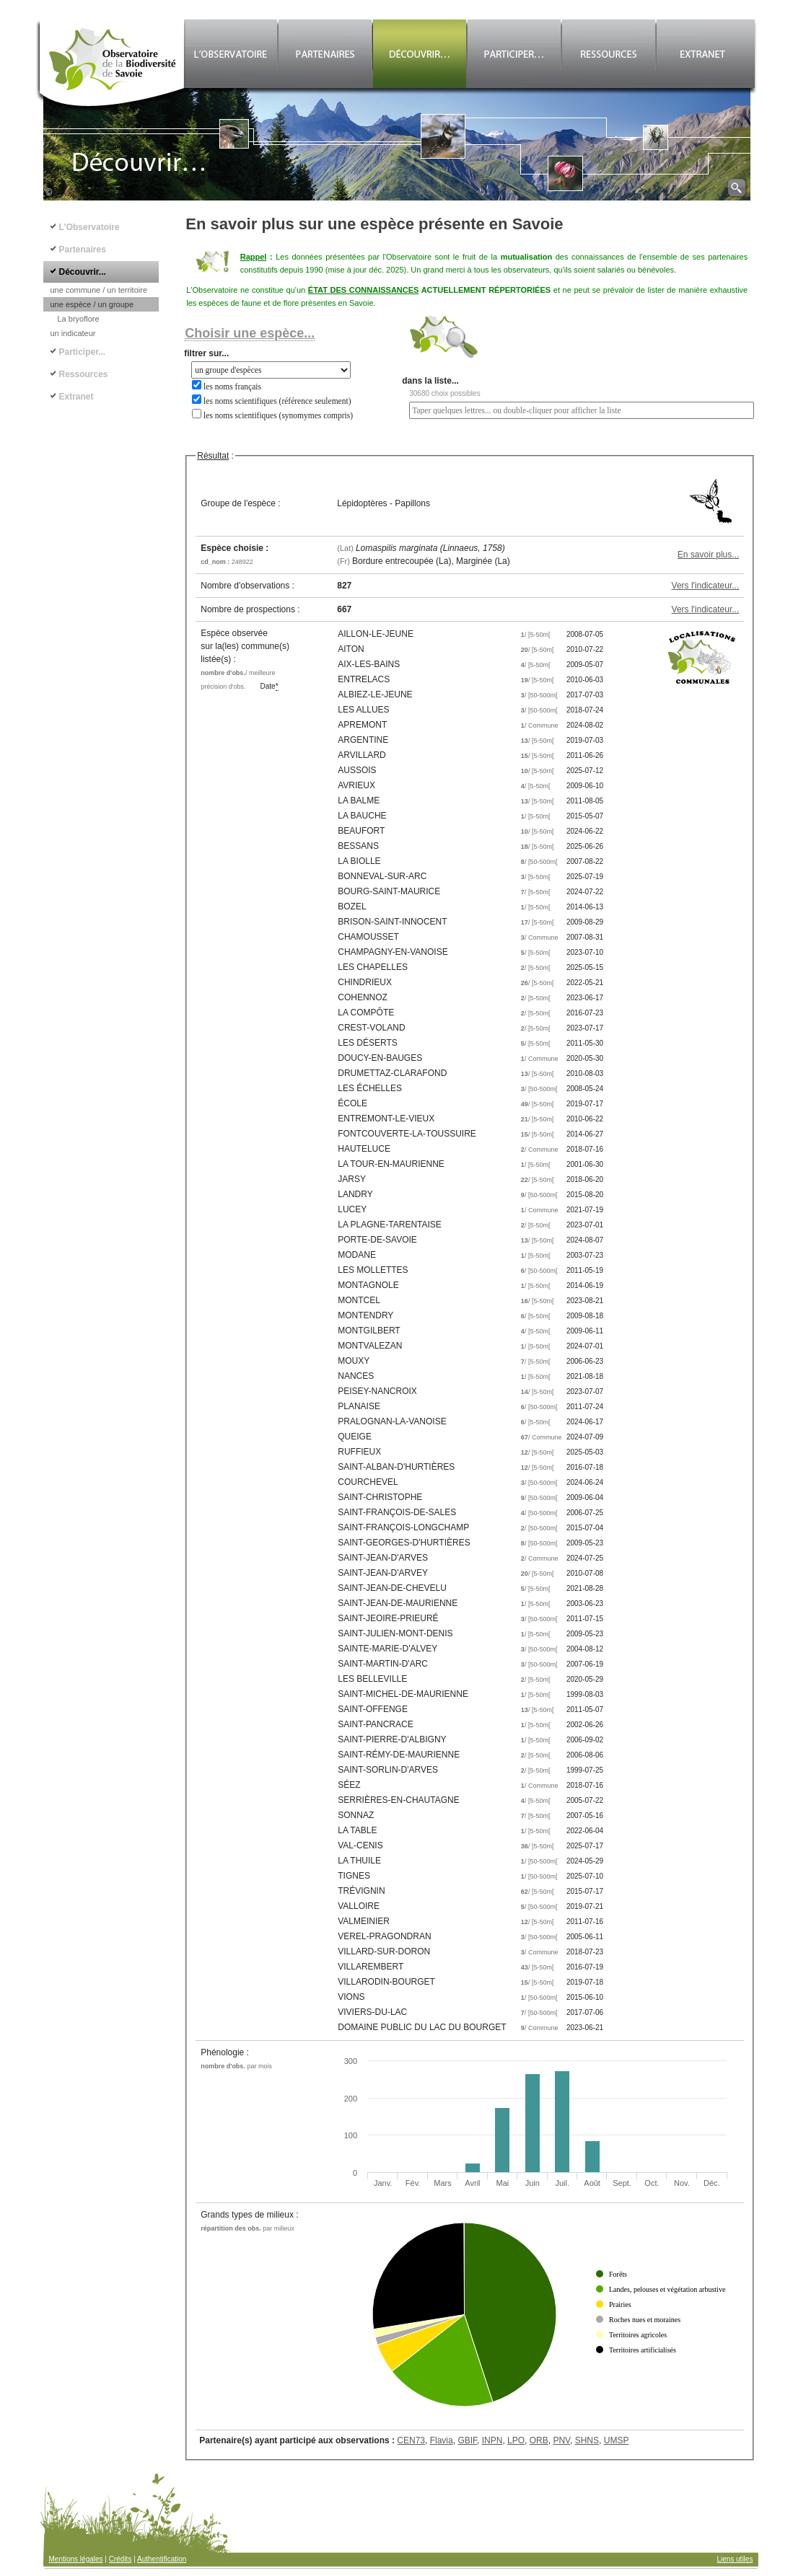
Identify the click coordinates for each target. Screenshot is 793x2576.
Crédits (120, 2559)
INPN (492, 2440)
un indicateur (73, 333)
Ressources (83, 374)
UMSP (616, 2440)
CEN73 (411, 2440)
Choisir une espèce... (250, 333)
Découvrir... (82, 272)
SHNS (587, 2440)
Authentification (161, 2559)
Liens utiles (735, 2559)
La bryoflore (79, 318)
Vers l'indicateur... (706, 586)
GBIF (467, 2440)
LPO (516, 2440)
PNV (561, 2440)
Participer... (82, 352)
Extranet (76, 397)
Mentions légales (76, 2559)
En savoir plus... (708, 555)
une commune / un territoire (99, 290)
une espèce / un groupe (92, 304)
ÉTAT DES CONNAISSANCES (363, 290)
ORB (539, 2440)
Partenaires (82, 249)
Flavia (441, 2440)
